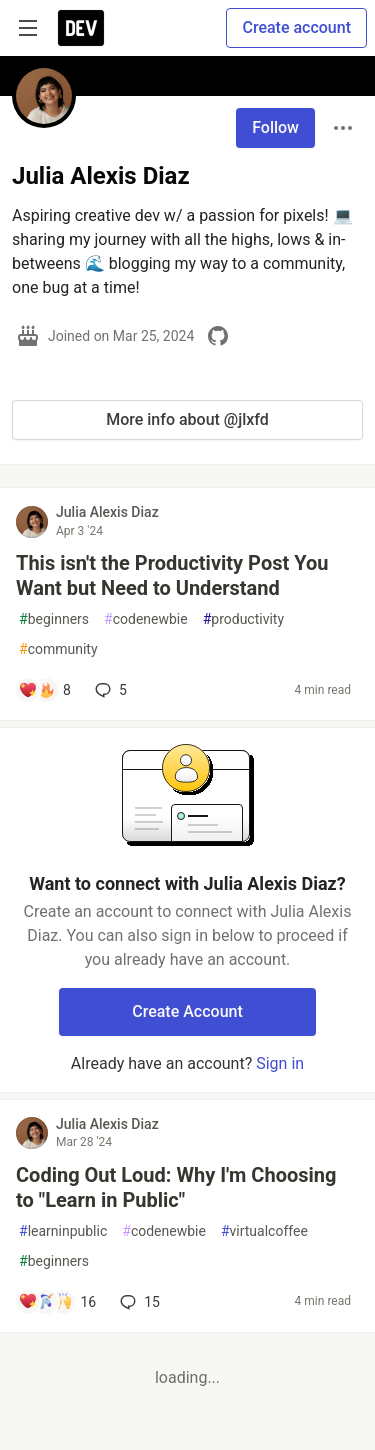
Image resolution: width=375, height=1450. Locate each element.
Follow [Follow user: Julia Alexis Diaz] (275, 127)
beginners (54, 619)
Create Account (187, 1011)
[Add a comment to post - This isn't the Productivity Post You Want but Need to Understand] (44, 690)
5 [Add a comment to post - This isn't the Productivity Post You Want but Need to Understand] (109, 690)
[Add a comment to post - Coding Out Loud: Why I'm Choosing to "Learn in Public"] (57, 1302)
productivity (243, 619)
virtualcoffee (264, 1231)
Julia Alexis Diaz (107, 512)
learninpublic (63, 1231)
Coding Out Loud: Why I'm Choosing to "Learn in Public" (176, 1187)
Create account (296, 27)
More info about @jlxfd (187, 419)
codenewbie (146, 619)
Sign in (280, 1063)
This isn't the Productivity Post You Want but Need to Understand (172, 575)
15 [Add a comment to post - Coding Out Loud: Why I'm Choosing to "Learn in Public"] (138, 1302)
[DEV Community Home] (81, 28)
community (58, 649)
